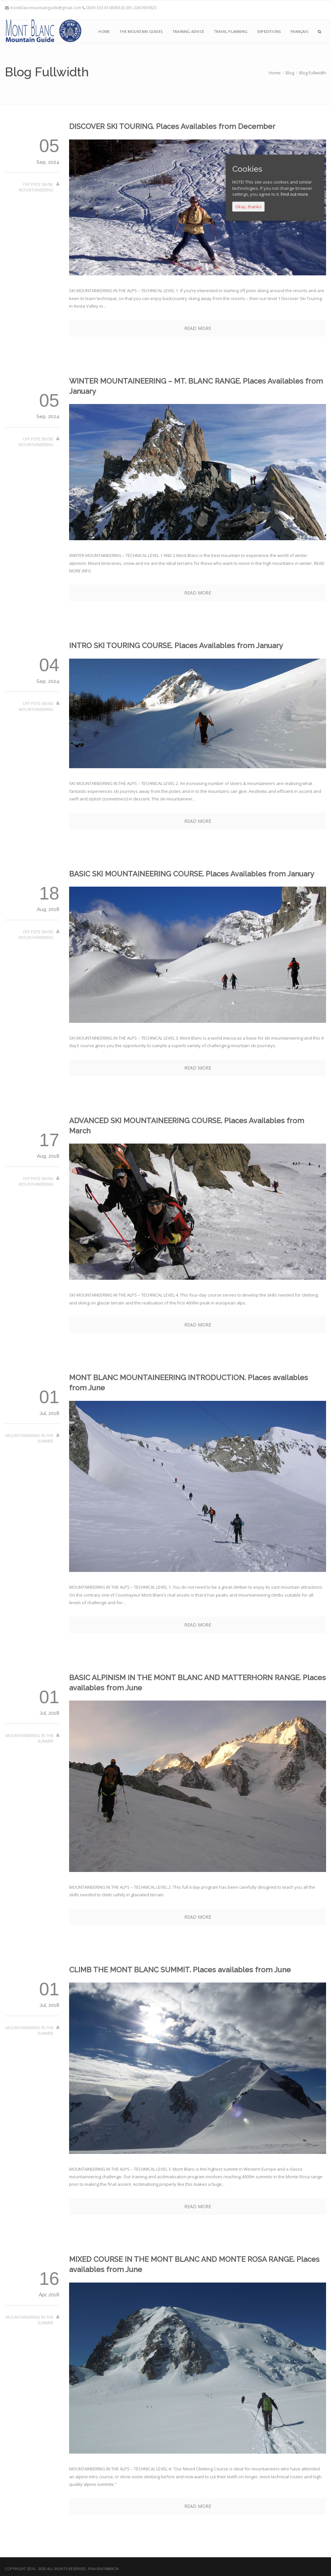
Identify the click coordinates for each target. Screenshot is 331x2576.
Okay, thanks (248, 207)
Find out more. (295, 194)
